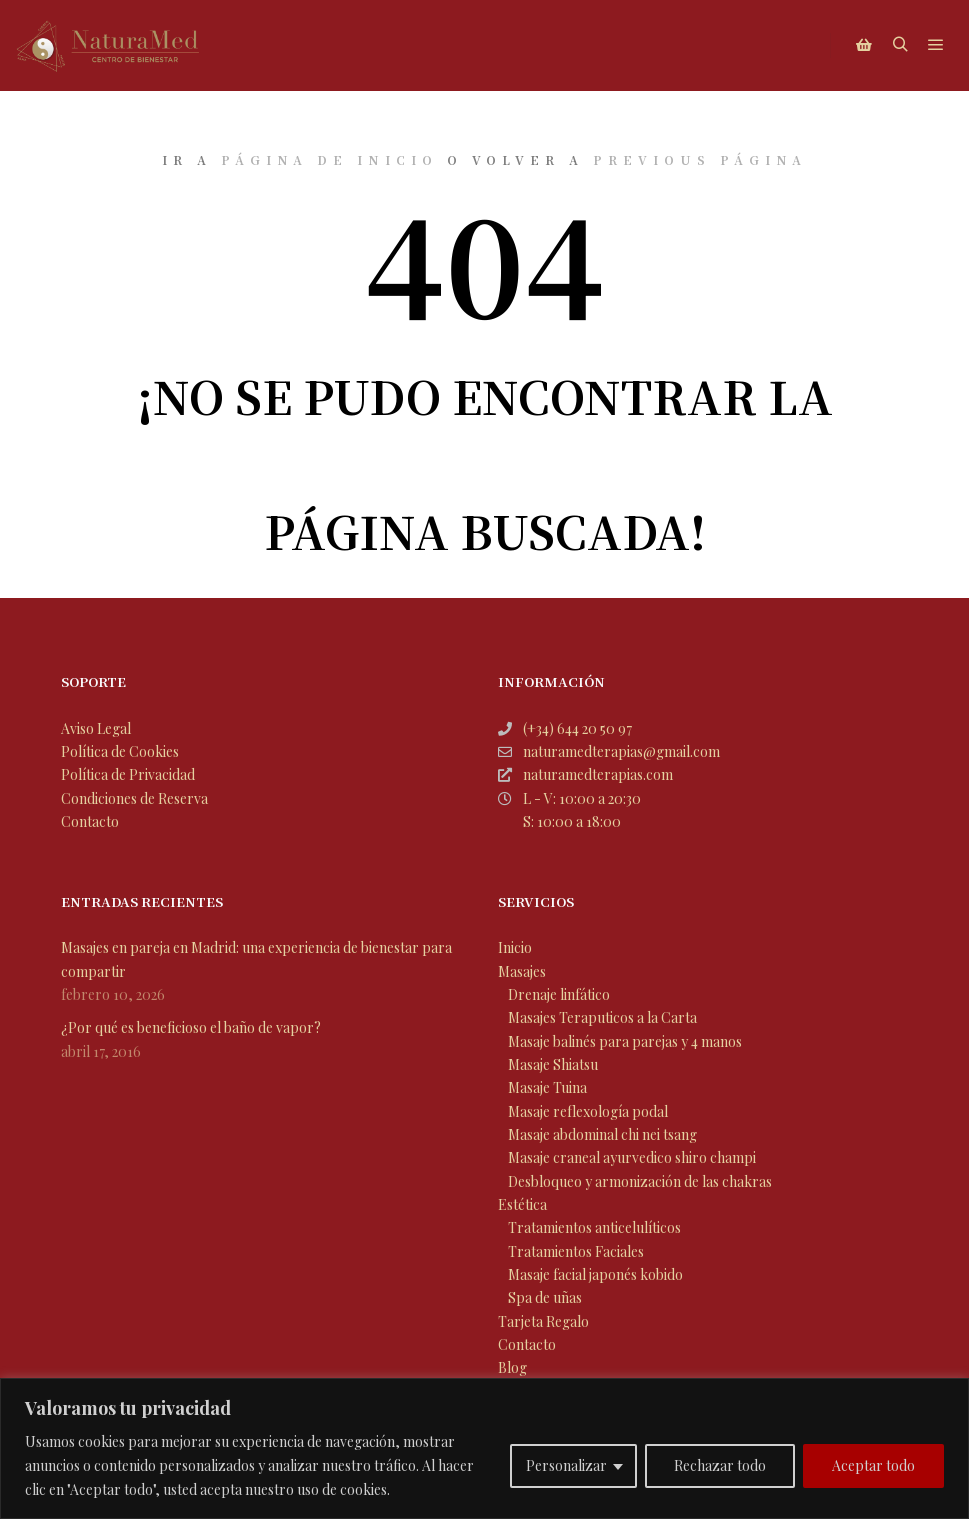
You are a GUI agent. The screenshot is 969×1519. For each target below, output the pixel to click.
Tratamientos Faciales (576, 1251)
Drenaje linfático (559, 994)
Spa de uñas (545, 1297)
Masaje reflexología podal (588, 1111)
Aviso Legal (96, 728)
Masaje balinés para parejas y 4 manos (625, 1041)
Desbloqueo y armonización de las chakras (640, 1181)
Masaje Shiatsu (553, 1064)
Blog (512, 1367)
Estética (522, 1204)
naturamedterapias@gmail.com (609, 751)
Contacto (90, 821)
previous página (700, 159)
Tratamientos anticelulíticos (594, 1227)
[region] (484, 1448)
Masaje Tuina (547, 1087)
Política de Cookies (120, 751)
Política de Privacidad (128, 774)
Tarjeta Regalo (543, 1321)
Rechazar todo (720, 1465)
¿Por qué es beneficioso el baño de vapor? (191, 1027)
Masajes (522, 971)
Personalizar (566, 1465)
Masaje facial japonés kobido (595, 1274)
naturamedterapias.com (585, 774)
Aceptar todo (873, 1465)
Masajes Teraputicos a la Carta (602, 1017)
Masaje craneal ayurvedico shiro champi (632, 1157)
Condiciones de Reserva (134, 798)
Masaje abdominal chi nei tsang (602, 1134)
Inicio (515, 947)
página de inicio (329, 159)
